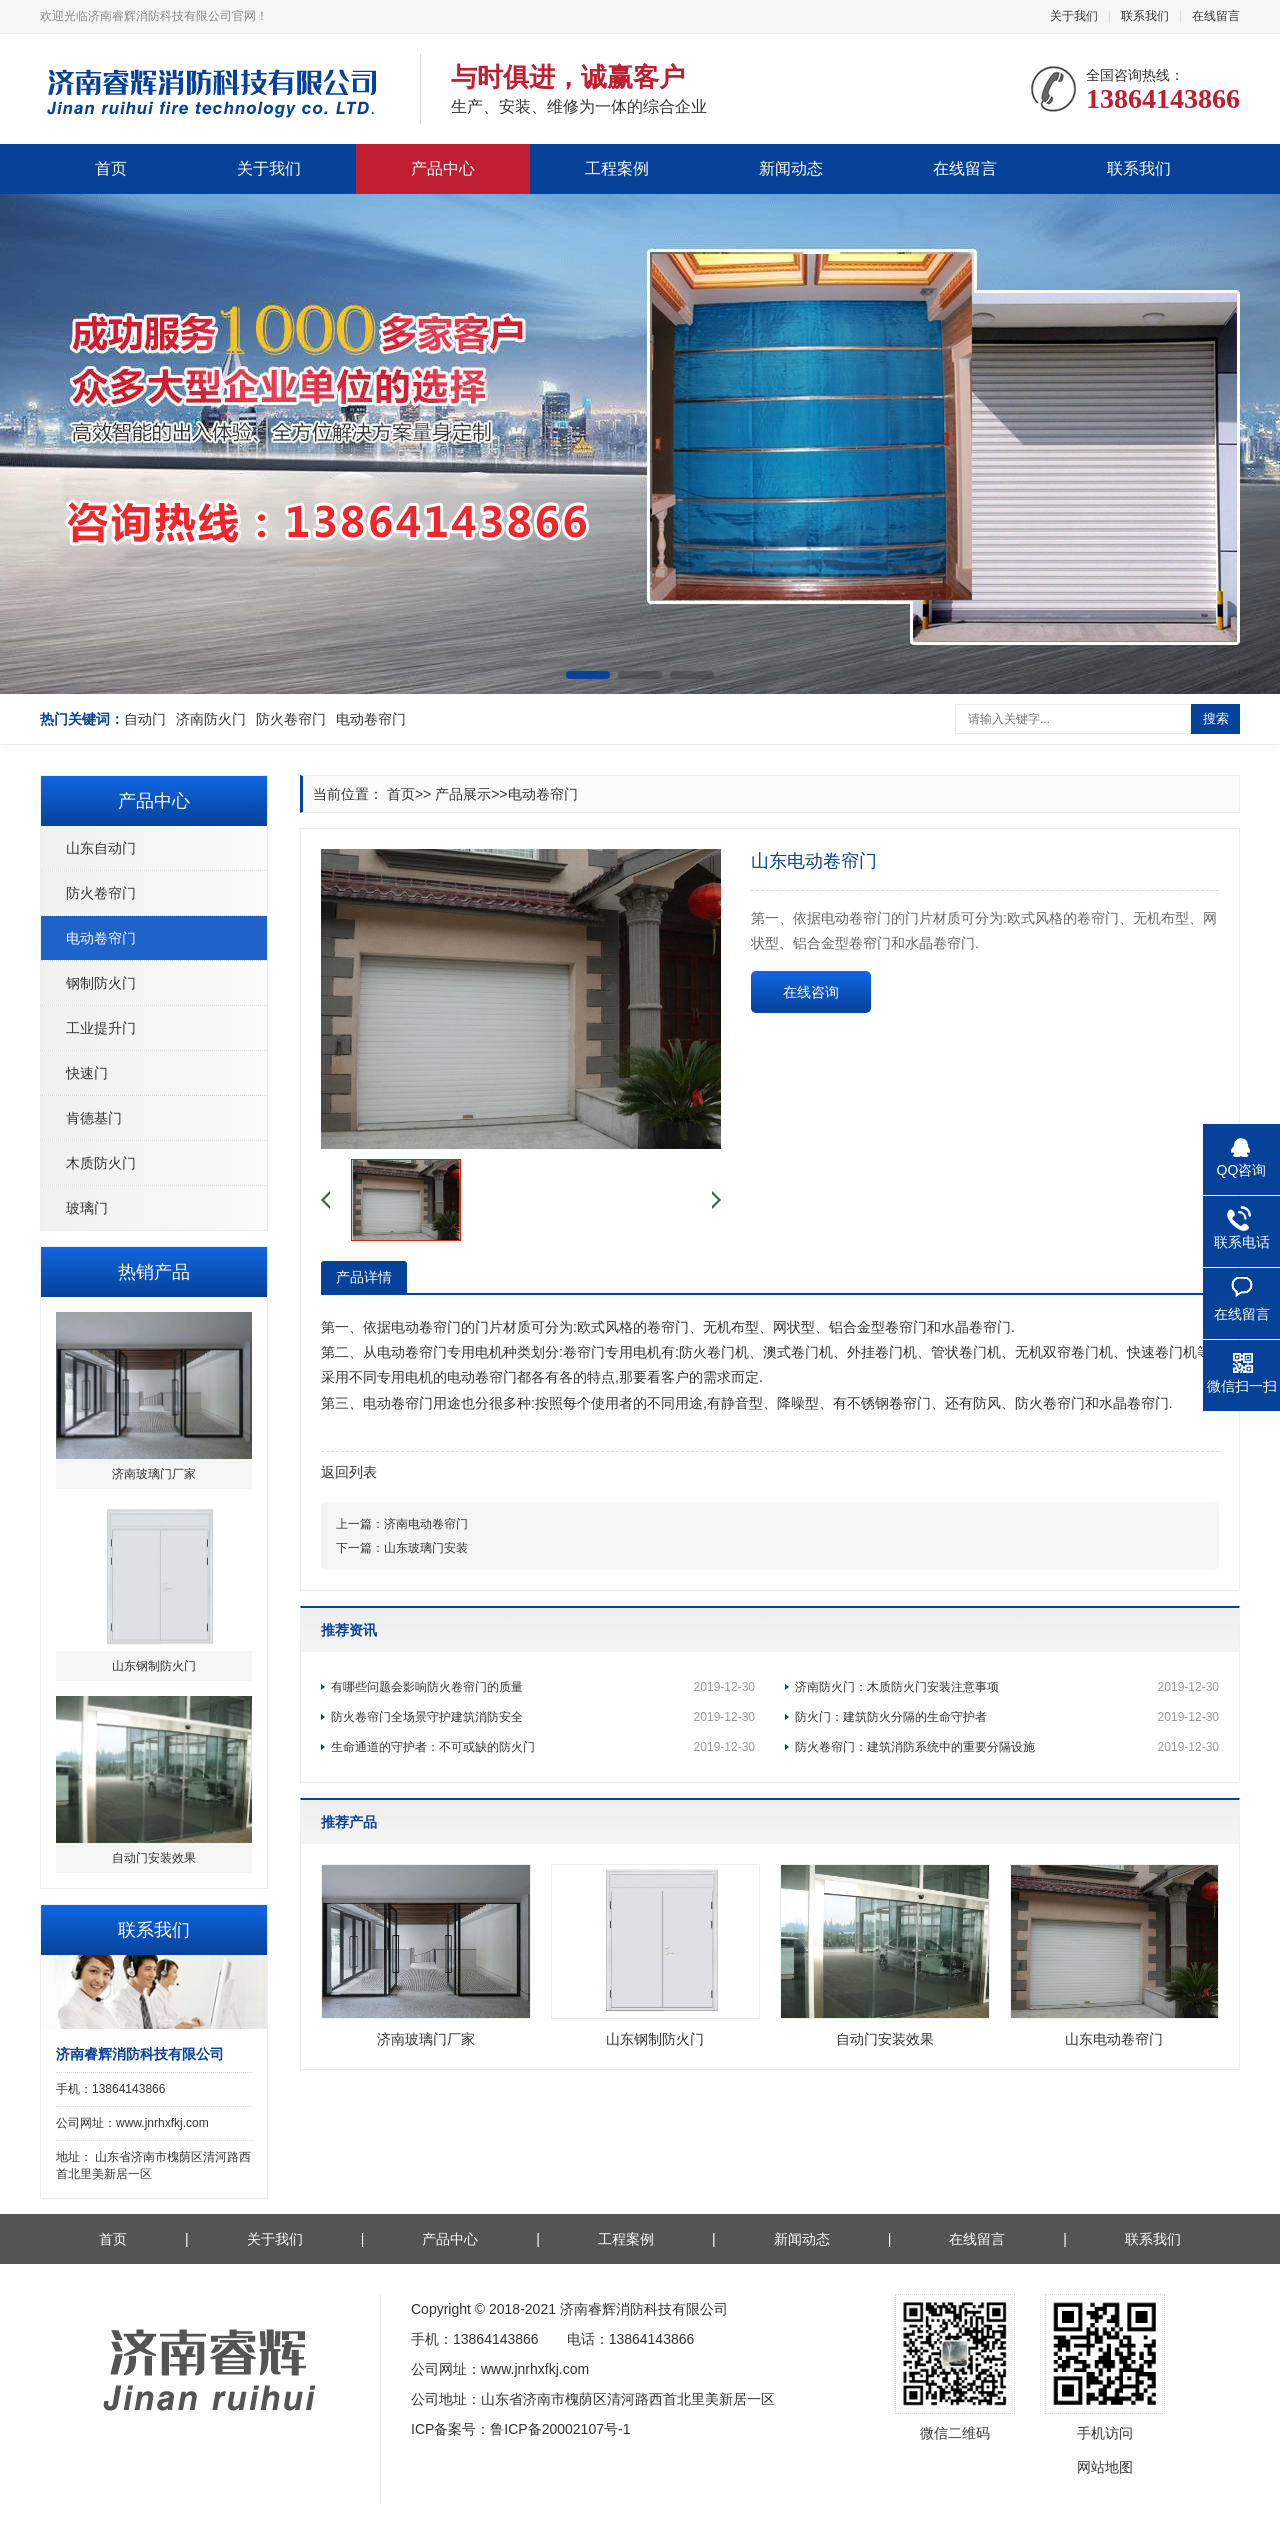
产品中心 (443, 168)
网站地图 (1105, 2467)
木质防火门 (101, 1163)
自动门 (145, 719)
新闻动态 (791, 168)
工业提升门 (101, 1028)
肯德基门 (94, 1118)
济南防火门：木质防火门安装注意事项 (1007, 1687)
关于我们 (1074, 16)
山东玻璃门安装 (426, 1548)
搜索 (1216, 718)
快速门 (87, 1073)
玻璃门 (87, 1208)
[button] (588, 675)
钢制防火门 (101, 983)
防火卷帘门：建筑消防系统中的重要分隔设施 (1007, 1747)
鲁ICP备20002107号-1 (560, 2429)
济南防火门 (211, 719)
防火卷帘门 (291, 719)
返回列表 (349, 1472)
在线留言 (1216, 16)
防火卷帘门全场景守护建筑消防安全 (543, 1717)
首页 (111, 168)
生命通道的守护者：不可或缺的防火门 (543, 1747)
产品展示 (463, 794)
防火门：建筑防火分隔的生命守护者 (1007, 1717)
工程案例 (617, 168)
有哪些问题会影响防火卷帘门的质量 (543, 1687)
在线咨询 (811, 992)
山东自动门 (101, 848)
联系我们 (1145, 16)
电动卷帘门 (371, 719)
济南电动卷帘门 (426, 1524)
